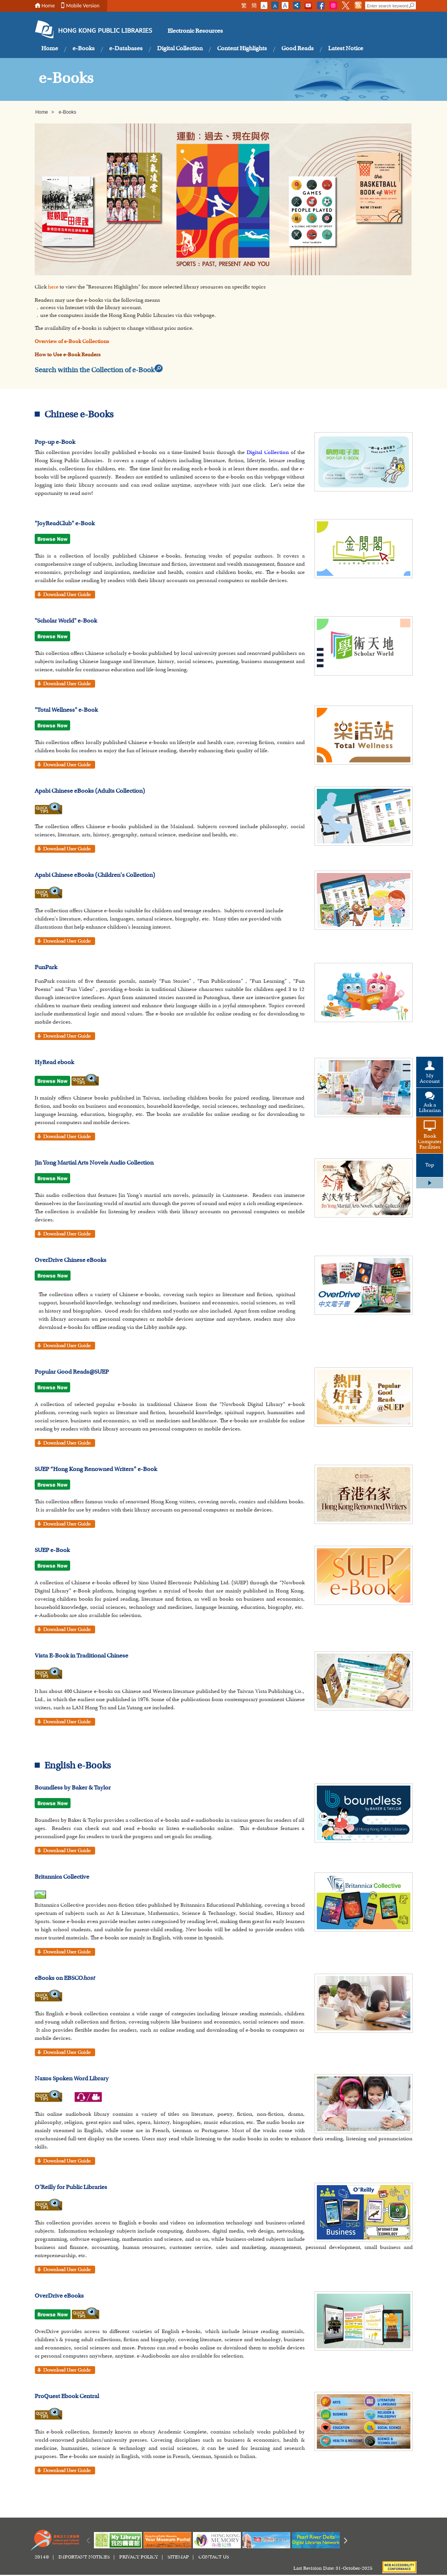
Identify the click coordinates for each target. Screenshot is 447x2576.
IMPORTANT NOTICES (84, 2557)
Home (48, 5)
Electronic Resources (195, 31)
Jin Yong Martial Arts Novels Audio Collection (94, 1163)
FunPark (46, 967)
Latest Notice (345, 49)
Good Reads (297, 49)
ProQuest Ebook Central (67, 2396)
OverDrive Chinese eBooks (70, 1260)
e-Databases (126, 49)
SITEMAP (178, 2557)
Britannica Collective (62, 1877)
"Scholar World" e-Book (66, 621)
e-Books (83, 49)
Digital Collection (180, 49)
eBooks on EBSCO (65, 1978)
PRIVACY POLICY (138, 2557)
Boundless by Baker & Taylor (73, 1788)
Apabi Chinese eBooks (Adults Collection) (90, 791)
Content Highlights (242, 49)
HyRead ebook (54, 1062)
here (53, 287)
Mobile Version (83, 5)
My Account (430, 1078)
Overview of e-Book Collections (72, 342)
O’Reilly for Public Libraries (71, 2187)
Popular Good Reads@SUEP (72, 1372)
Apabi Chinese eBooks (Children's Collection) (95, 875)
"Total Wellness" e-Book (66, 710)
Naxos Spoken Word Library (72, 2079)
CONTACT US (213, 2557)
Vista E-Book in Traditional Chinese (81, 1656)
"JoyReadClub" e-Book (65, 524)
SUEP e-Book (52, 1550)
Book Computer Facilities (430, 1142)
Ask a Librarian (430, 1108)
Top (429, 1165)
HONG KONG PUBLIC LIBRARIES (105, 31)
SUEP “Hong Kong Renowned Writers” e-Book (96, 1469)
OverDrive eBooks (59, 2296)
